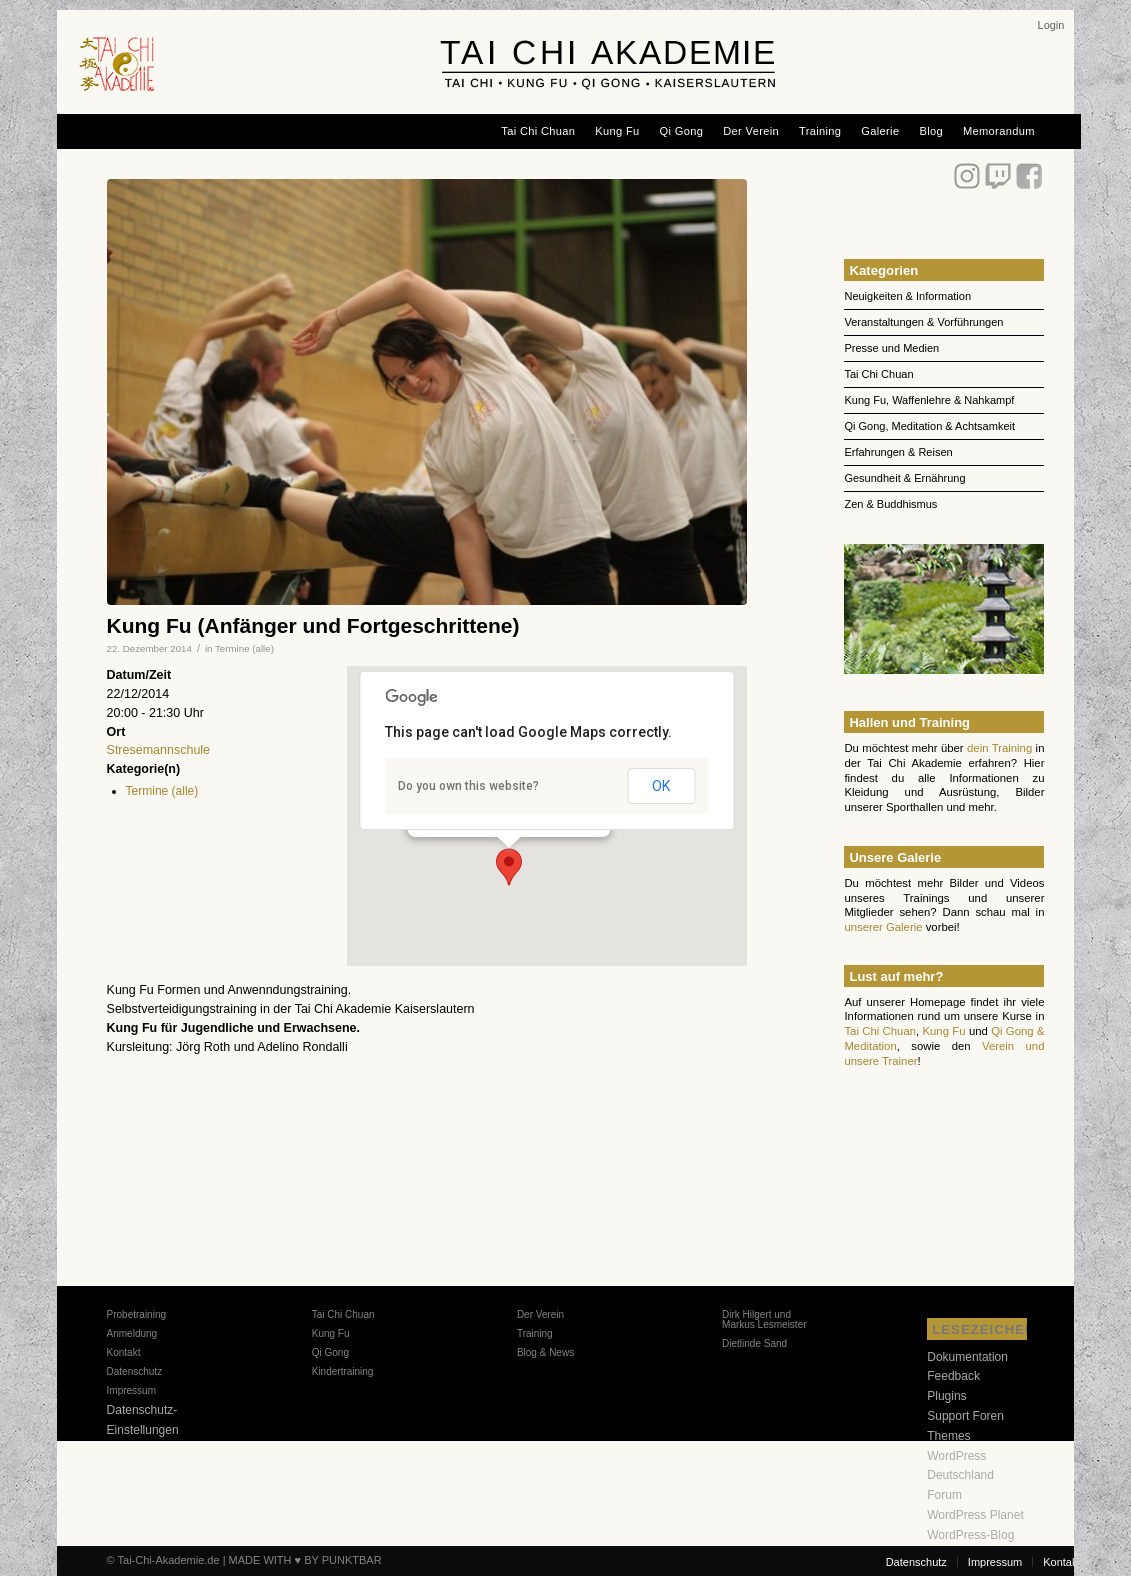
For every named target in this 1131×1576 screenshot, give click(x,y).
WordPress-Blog (970, 1535)
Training (535, 1333)
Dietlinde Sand (754, 1343)
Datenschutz (135, 1371)
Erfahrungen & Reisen (898, 452)
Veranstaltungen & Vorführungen (923, 322)
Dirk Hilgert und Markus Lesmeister (764, 1319)
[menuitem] (1051, 25)
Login (1051, 25)
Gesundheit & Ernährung (904, 478)
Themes (948, 1436)
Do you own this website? (468, 786)
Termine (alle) (244, 648)
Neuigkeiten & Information (907, 296)
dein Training (999, 748)
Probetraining (136, 1314)
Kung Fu (944, 1031)
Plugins (946, 1396)
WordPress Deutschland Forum (960, 1476)
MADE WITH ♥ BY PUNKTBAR (305, 1560)
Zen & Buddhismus (890, 504)
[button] (509, 867)
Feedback (953, 1376)
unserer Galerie (883, 927)
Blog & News (545, 1352)
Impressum (131, 1390)
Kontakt (124, 1352)
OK (661, 786)
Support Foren (965, 1416)
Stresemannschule (159, 750)
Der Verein (540, 1314)
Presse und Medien (891, 348)
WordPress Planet (975, 1515)
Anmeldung (132, 1333)
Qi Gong (330, 1352)
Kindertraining (343, 1371)
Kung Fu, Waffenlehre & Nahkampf (929, 400)
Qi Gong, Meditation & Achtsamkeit (929, 426)
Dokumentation (967, 1357)
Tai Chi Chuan (878, 374)
